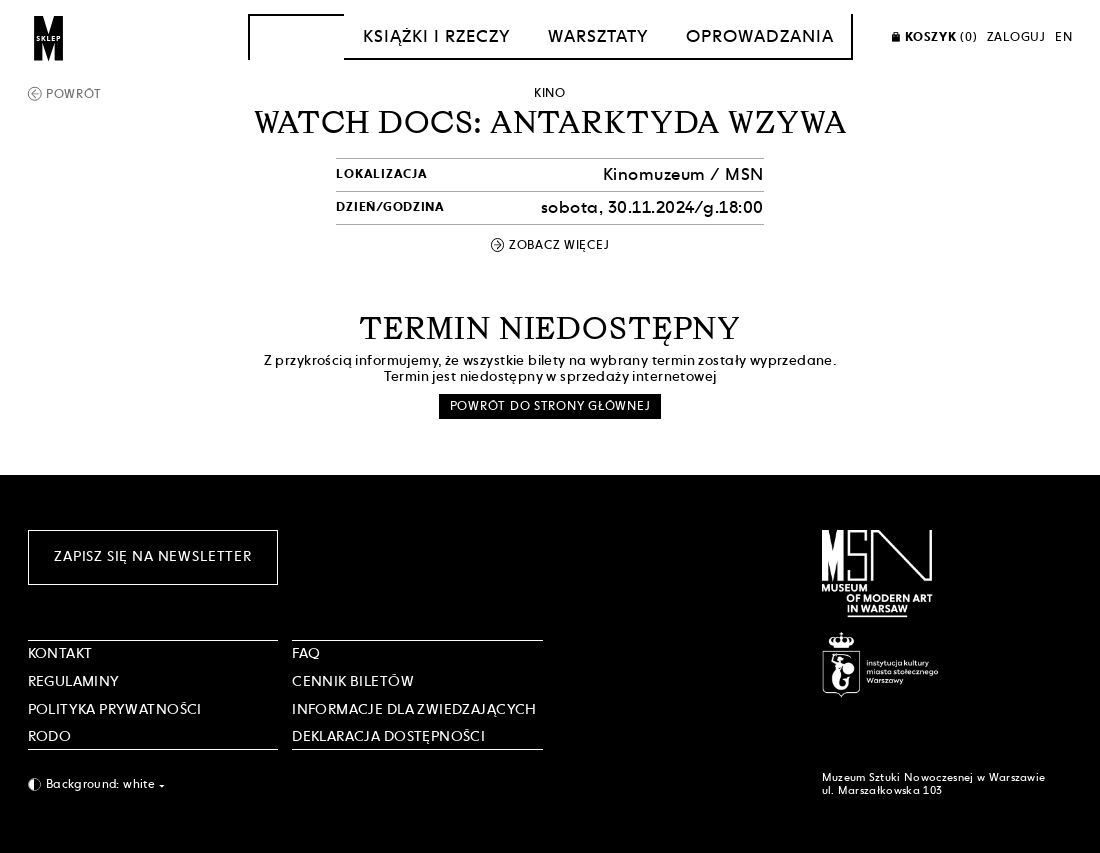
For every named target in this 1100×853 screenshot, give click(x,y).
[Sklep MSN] (49, 37)
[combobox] (153, 784)
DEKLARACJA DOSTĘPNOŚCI (388, 736)
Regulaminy (74, 681)
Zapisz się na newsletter (153, 556)
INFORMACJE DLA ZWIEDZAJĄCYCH (414, 709)
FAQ (306, 653)
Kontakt (60, 653)
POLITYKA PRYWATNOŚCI (115, 709)
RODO (50, 736)
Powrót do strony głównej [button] (550, 405)
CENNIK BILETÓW (353, 681)
